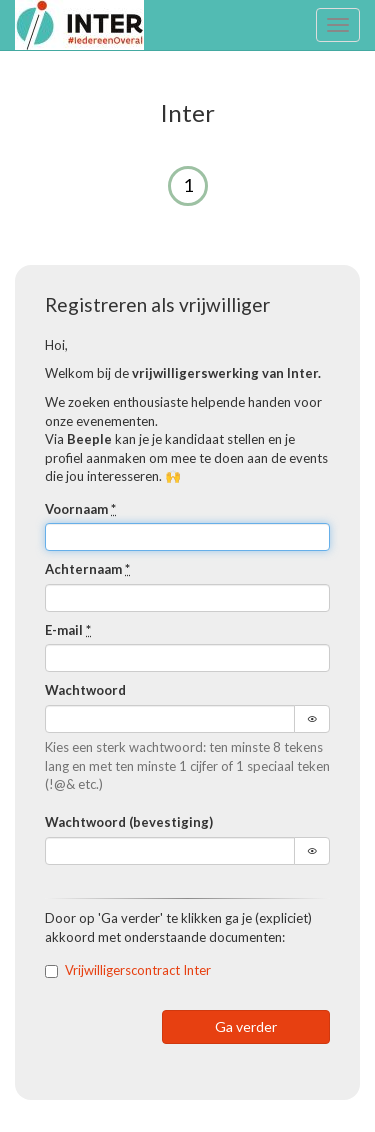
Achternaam (87, 569)
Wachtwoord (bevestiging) (129, 822)
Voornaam (80, 509)
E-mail (68, 630)
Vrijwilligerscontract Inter (138, 970)
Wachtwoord (85, 690)
